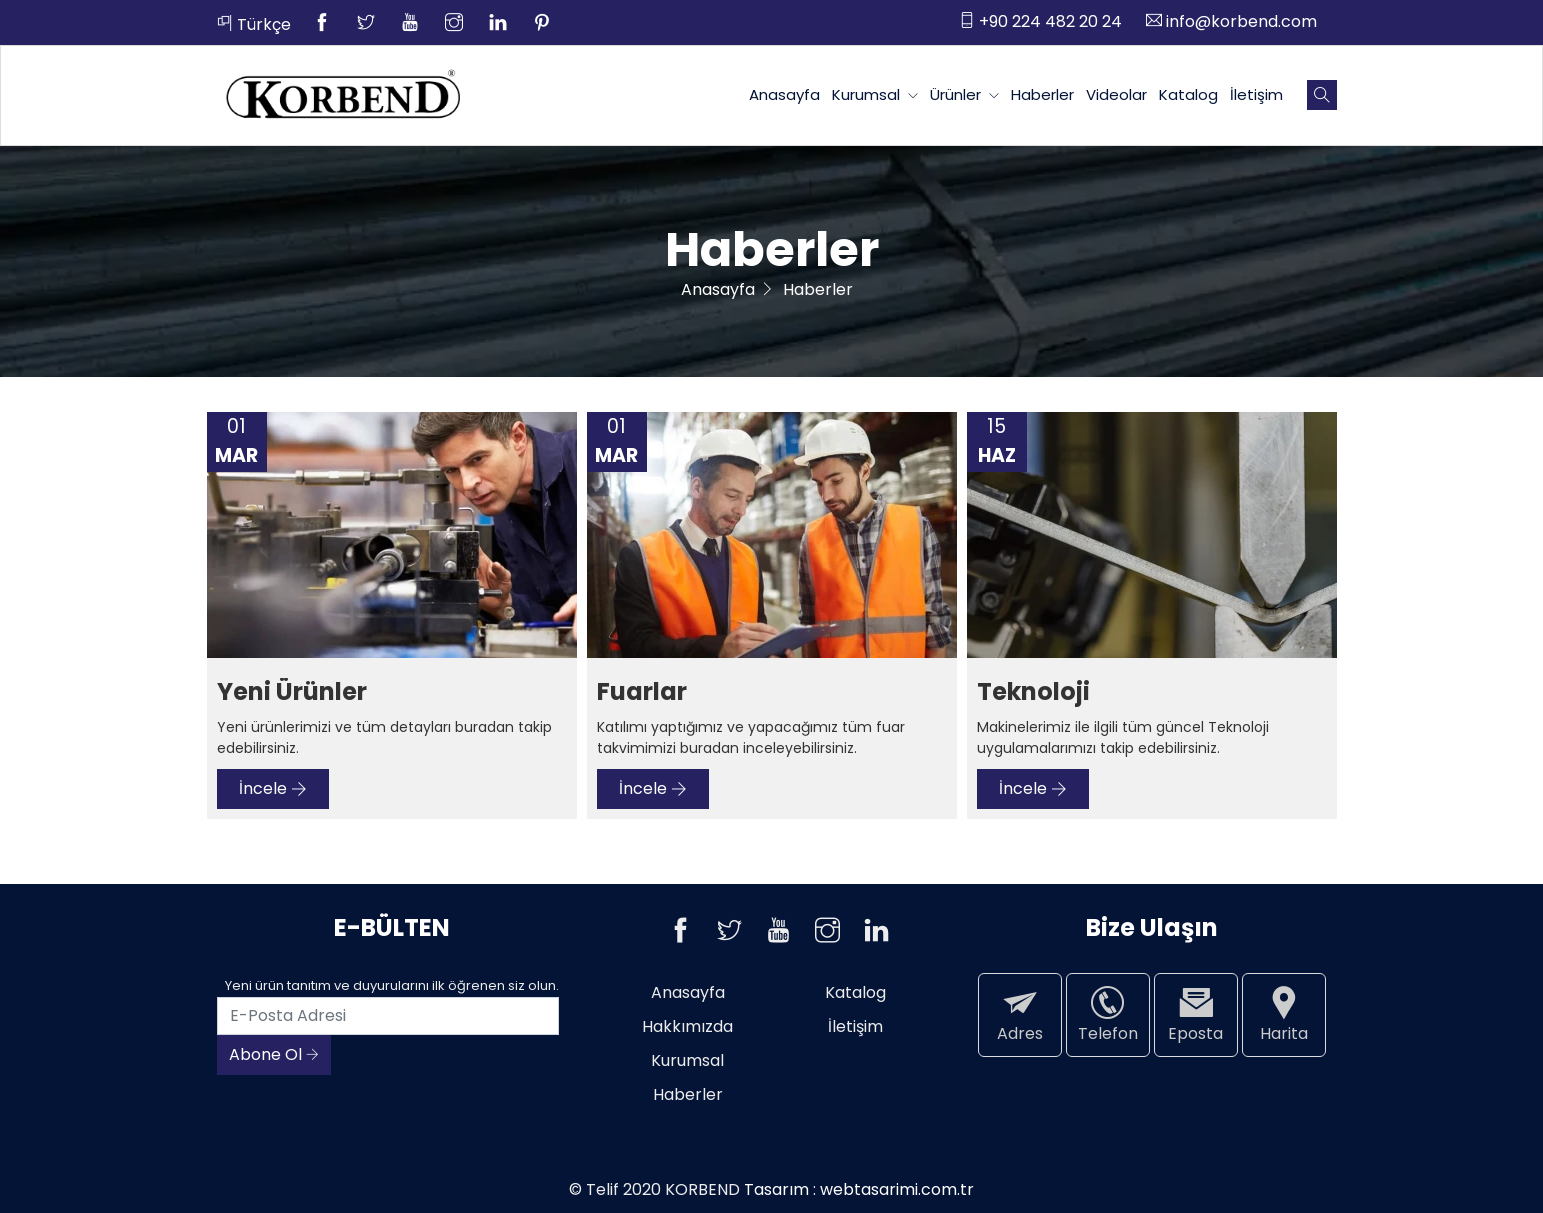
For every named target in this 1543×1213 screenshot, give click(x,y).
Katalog (1188, 94)
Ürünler (964, 94)
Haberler (1042, 94)
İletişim (1256, 94)
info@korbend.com (1231, 21)
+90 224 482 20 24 (1040, 21)
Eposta (1196, 1014)
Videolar (1116, 94)
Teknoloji (1033, 692)
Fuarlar (642, 692)
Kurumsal (875, 94)
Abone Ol (274, 1054)
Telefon (1108, 1014)
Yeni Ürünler (292, 692)
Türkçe (254, 24)
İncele (273, 788)
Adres (1020, 1014)
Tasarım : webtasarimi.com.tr (859, 1189)
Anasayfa (784, 94)
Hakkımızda (687, 1026)
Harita (1284, 1014)
